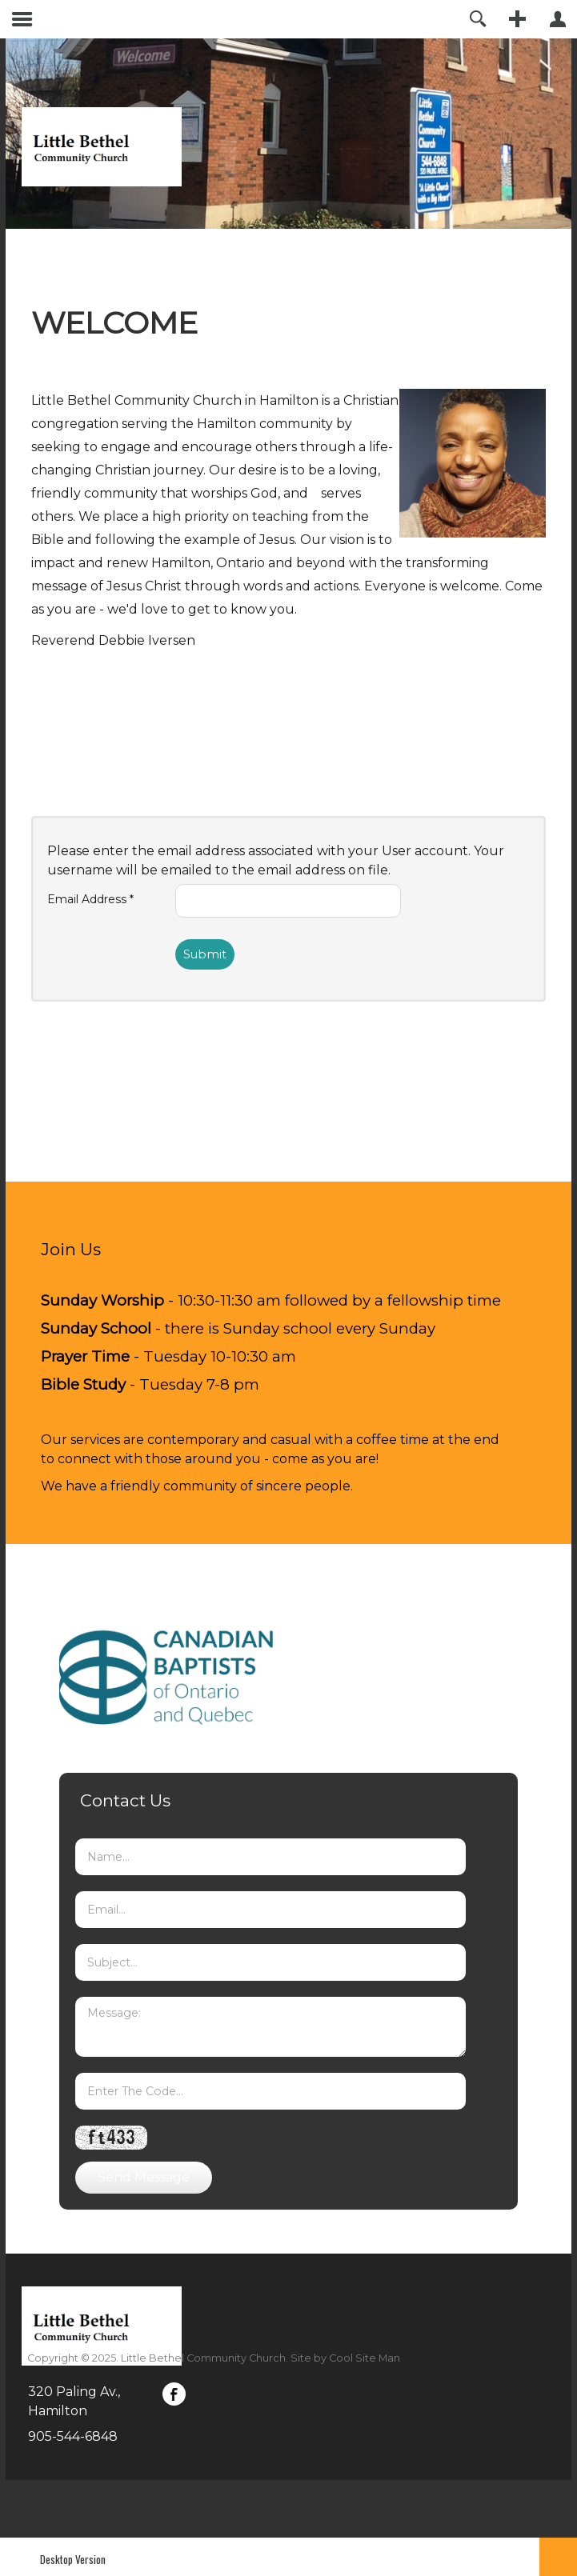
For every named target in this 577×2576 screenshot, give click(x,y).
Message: (270, 2027)
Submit (204, 954)
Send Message (144, 2177)
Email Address (90, 899)
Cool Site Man (364, 2358)
